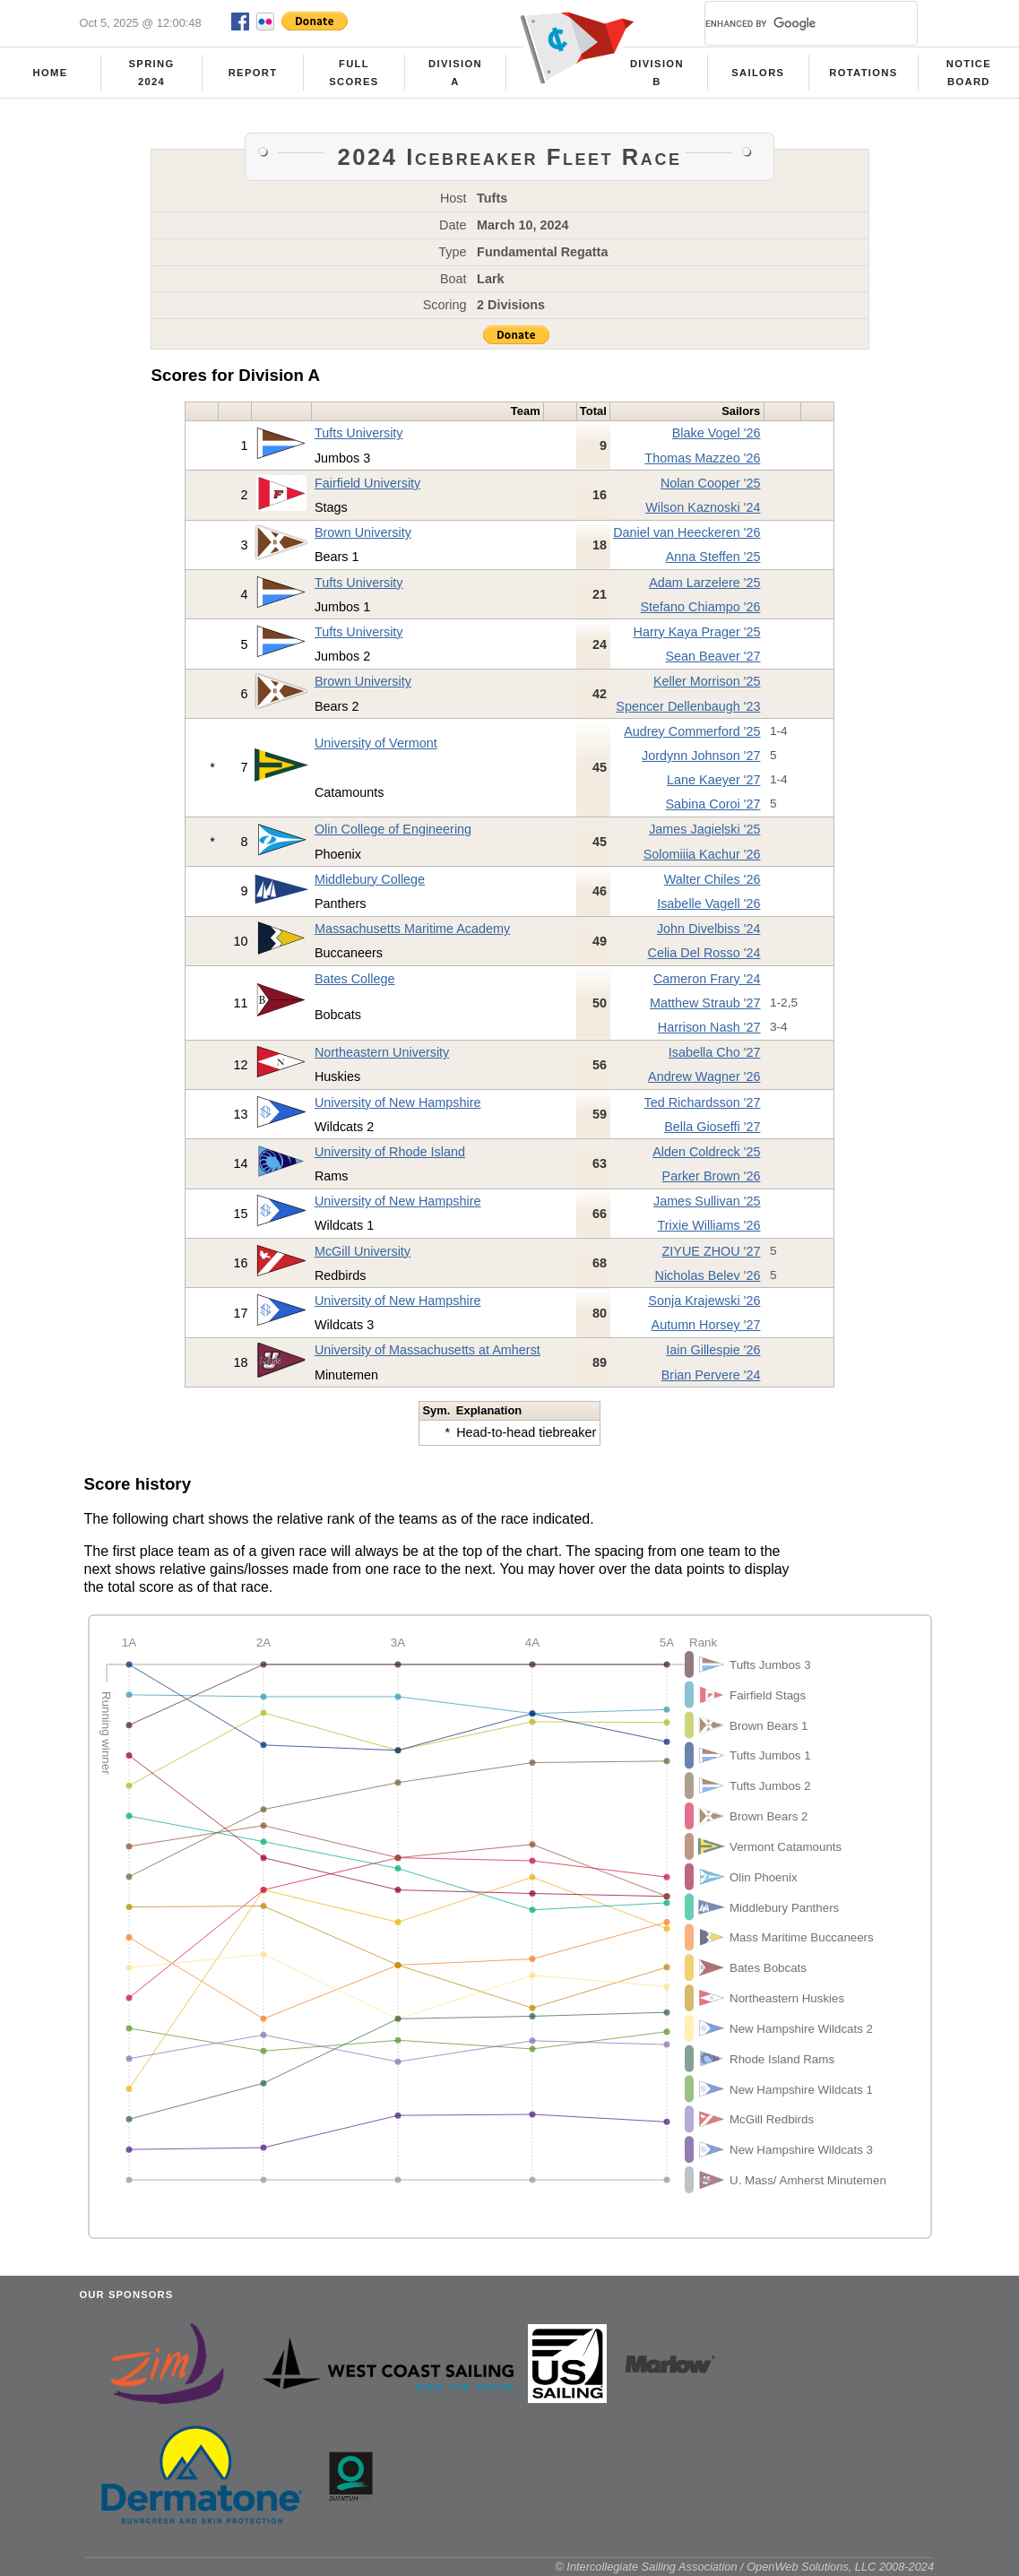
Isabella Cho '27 (715, 1052)
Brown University (363, 532)
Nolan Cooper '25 (711, 483)
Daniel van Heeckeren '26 (686, 532)
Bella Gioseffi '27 (712, 1126)
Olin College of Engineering (393, 829)
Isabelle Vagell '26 (708, 903)
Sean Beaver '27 (713, 656)
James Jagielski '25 (704, 829)
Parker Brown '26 (711, 1176)
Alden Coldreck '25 (706, 1152)
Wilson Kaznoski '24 (702, 507)
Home (50, 72)
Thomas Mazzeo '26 (702, 458)
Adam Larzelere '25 (704, 582)
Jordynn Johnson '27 (701, 755)
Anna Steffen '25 (713, 556)
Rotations (863, 72)
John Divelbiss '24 (709, 928)
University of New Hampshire (398, 1102)
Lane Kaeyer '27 (713, 780)
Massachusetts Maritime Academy (412, 928)
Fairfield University (367, 483)
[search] (789, 23)
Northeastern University (382, 1052)
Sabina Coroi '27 (713, 804)
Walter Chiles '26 (712, 879)
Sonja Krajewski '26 (704, 1300)
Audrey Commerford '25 (692, 731)
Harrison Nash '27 (709, 1027)
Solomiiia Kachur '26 (702, 854)
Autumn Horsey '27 (706, 1325)
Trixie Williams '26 (709, 1225)
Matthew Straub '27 (705, 1003)
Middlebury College (370, 879)
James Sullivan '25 (707, 1201)
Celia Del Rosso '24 (704, 953)
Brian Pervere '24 (711, 1375)
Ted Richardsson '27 (702, 1102)
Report (253, 72)
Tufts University (359, 433)
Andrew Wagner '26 (704, 1076)
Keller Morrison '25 (707, 681)
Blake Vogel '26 (716, 433)
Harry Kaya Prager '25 (697, 632)
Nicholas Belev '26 (708, 1275)
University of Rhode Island (390, 1152)
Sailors (757, 72)
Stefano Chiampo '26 (701, 607)
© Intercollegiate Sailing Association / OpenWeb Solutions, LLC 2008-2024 (744, 2566)
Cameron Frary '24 (707, 979)
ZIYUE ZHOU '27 (711, 1251)
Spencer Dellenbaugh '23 (688, 706)
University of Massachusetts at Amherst (427, 1350)
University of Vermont (376, 743)
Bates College (355, 979)
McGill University (362, 1251)
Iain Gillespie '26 (713, 1350)
